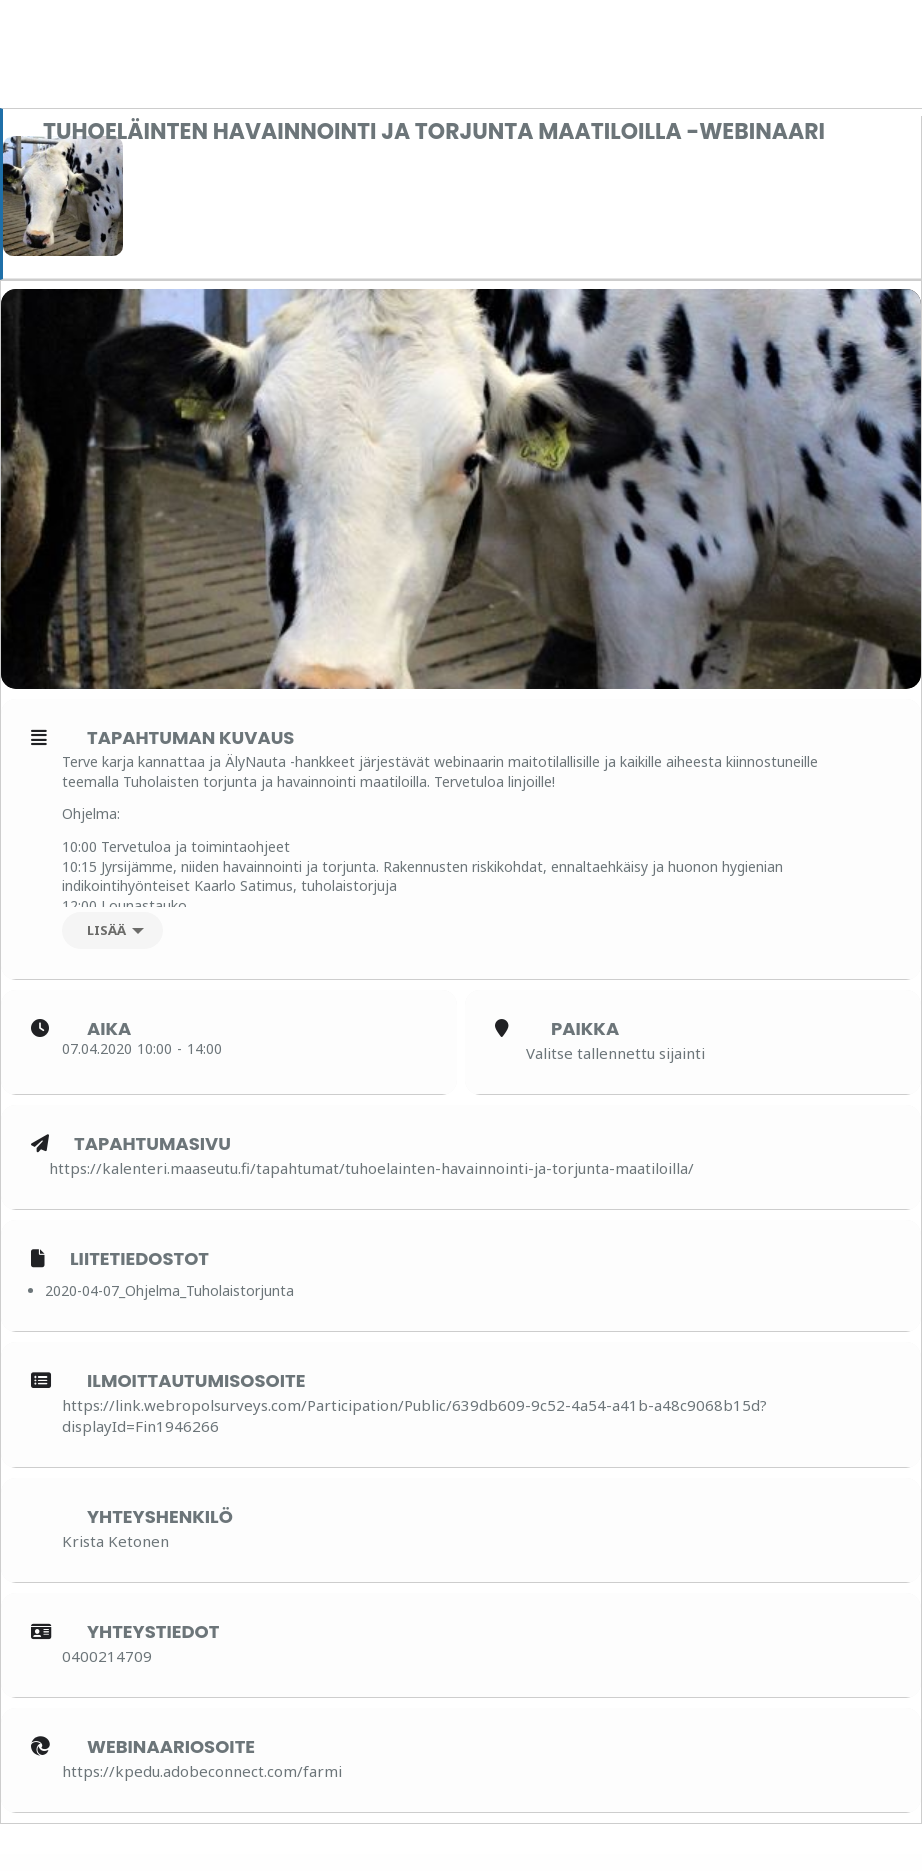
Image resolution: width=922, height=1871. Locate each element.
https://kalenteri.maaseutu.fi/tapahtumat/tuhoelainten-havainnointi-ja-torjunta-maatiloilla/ (371, 1185)
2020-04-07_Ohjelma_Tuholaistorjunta (169, 1307)
